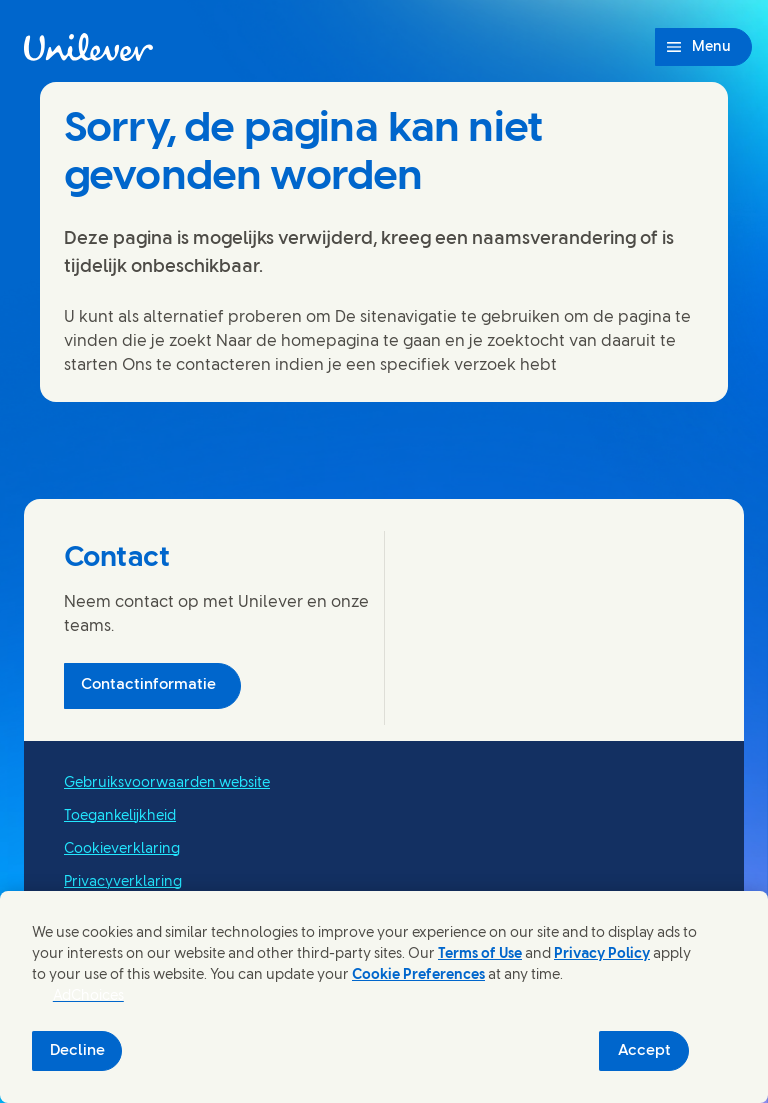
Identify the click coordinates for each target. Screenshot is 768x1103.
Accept (644, 1051)
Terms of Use (480, 954)
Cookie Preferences (418, 975)
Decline (77, 1051)
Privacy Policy (602, 954)
